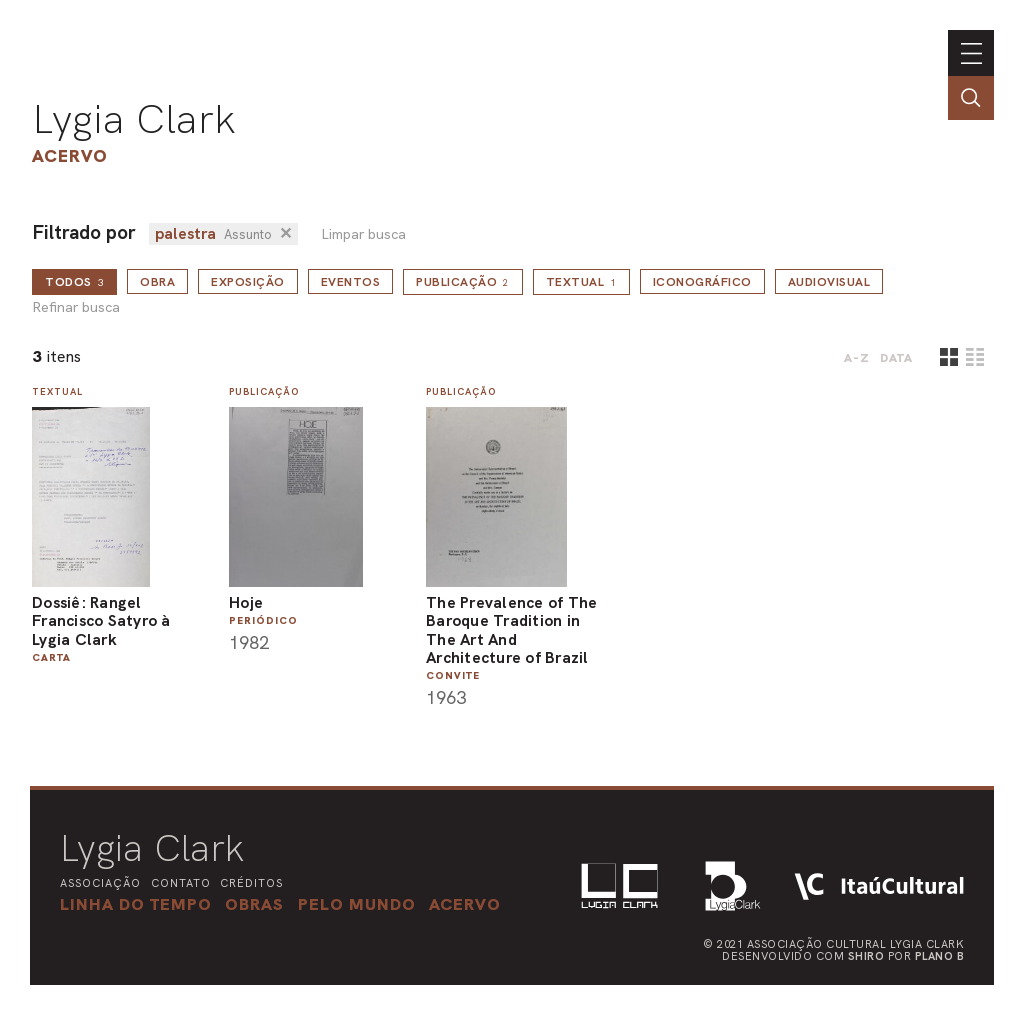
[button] (357, 904)
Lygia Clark (134, 119)
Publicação (463, 282)
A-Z (857, 358)
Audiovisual (829, 282)
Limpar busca (363, 234)
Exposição (248, 282)
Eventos (351, 282)
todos (74, 282)
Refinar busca (76, 307)
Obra (157, 282)
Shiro (866, 956)
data (896, 358)
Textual (581, 282)
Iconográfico (702, 282)
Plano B (940, 956)
